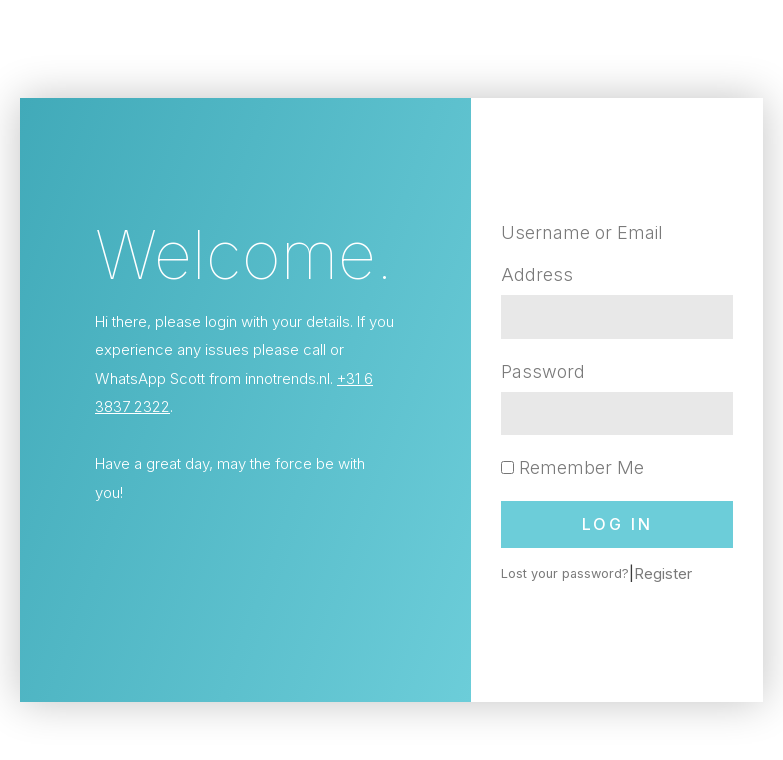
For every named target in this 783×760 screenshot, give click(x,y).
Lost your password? (565, 573)
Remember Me (572, 467)
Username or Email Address (582, 253)
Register (663, 573)
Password (543, 371)
